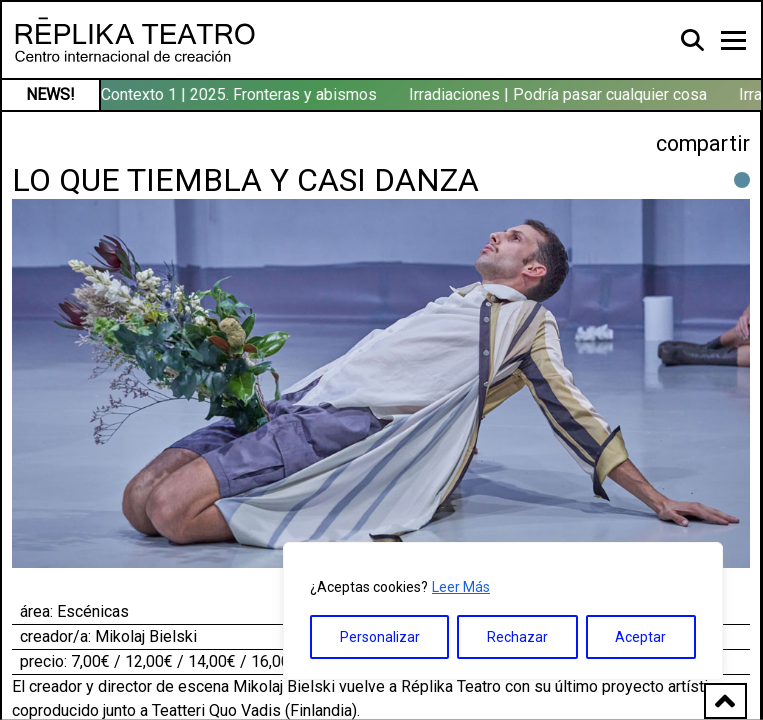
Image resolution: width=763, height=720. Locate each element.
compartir (703, 143)
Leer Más (461, 587)
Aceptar (640, 637)
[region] (503, 611)
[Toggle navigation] (733, 40)
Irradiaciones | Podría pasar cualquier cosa (560, 94)
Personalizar (380, 637)
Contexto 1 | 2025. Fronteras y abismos (241, 94)
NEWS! (50, 94)
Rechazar (517, 637)
